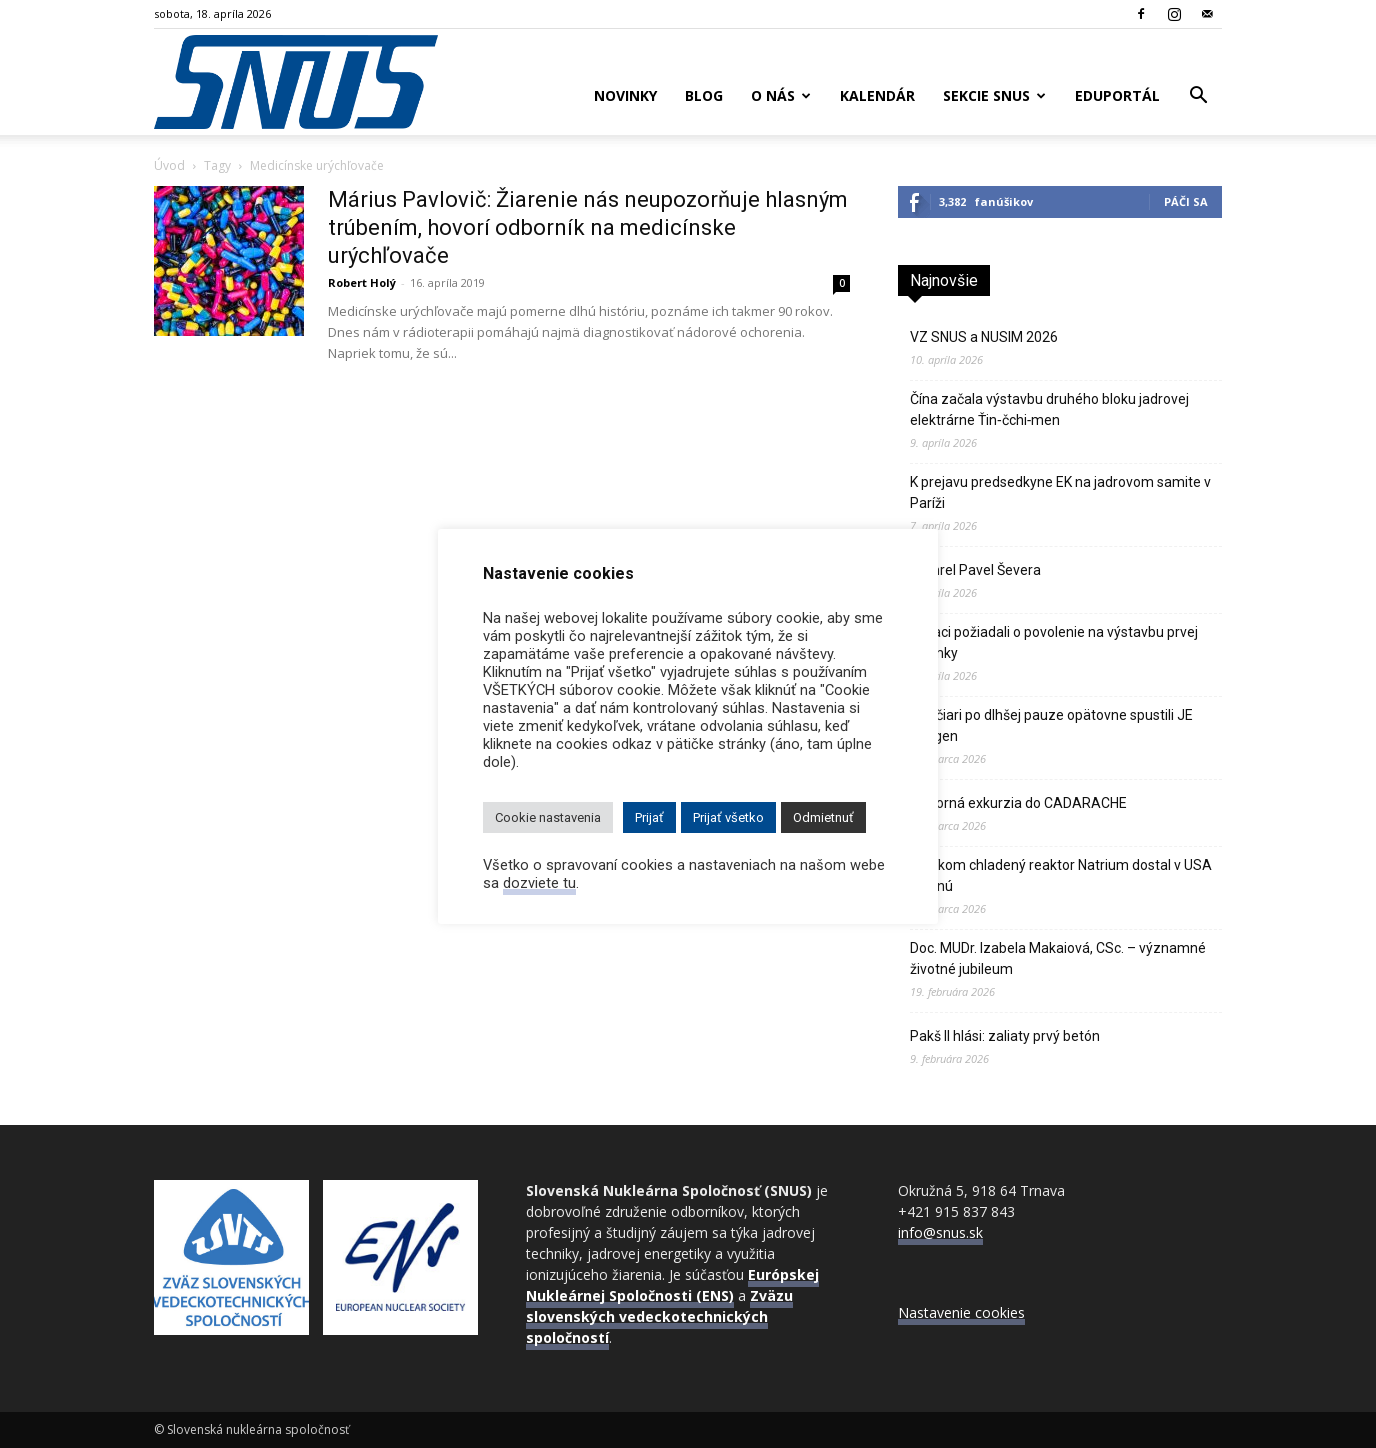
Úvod (169, 165)
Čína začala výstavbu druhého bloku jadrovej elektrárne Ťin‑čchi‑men (1049, 409)
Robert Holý (362, 282)
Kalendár (877, 95)
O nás (781, 95)
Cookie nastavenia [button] (548, 817)
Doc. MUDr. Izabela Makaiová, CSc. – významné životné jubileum (1058, 958)
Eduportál (1117, 95)
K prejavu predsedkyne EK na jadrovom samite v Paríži (1060, 492)
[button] (1198, 97)
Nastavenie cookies (961, 1312)
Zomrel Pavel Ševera (975, 570)
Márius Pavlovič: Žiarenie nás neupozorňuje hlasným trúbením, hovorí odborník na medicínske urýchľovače (588, 227)
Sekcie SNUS (994, 95)
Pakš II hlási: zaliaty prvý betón (1005, 1036)
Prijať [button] (649, 817)
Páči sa (1186, 201)
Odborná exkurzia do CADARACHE (1018, 803)
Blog (704, 95)
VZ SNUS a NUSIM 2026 (984, 337)
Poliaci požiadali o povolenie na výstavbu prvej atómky (1054, 642)
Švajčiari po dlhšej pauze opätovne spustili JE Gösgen (1051, 725)
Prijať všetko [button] (728, 817)
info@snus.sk (940, 1232)
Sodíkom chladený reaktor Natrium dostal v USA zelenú (1061, 875)
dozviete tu (539, 883)
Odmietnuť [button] (823, 817)
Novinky (625, 95)
